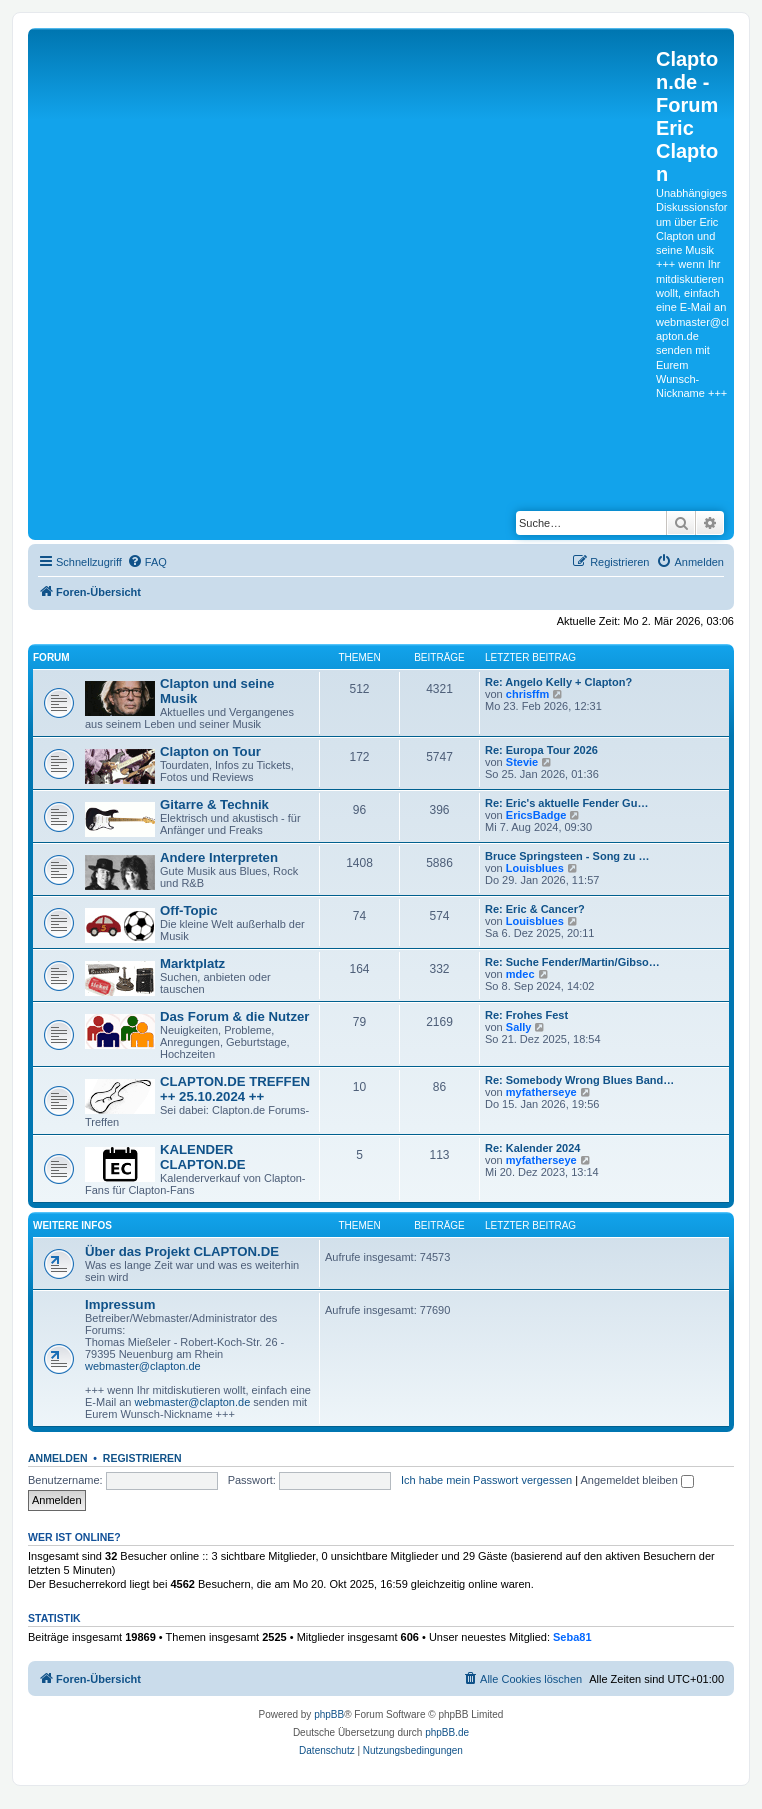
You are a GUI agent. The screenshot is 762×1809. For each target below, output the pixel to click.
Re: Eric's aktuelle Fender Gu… (566, 803)
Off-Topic (189, 910)
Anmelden (58, 1458)
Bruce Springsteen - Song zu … (567, 856)
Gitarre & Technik (214, 804)
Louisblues (535, 868)
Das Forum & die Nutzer (234, 1016)
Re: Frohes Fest (526, 1015)
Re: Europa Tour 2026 (541, 750)
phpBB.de (447, 1732)
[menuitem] (147, 562)
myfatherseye (541, 1092)
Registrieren (142, 1458)
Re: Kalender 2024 (532, 1148)
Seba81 (572, 1637)
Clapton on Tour (210, 751)
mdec (520, 974)
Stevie (522, 762)
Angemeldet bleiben (637, 1480)
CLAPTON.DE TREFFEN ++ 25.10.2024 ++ (235, 1089)
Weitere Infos (72, 1225)
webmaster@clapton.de (143, 1366)
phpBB (329, 1714)
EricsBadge (536, 815)
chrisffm (527, 694)
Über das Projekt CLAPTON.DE (182, 1251)
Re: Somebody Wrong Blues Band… (579, 1080)
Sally (519, 1027)
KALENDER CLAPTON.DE (202, 1157)
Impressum (120, 1304)
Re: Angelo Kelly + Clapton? (558, 682)
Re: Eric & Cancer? (535, 909)
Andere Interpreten (219, 857)
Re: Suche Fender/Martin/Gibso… (572, 962)
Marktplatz (192, 963)
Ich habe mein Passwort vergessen (486, 1480)
